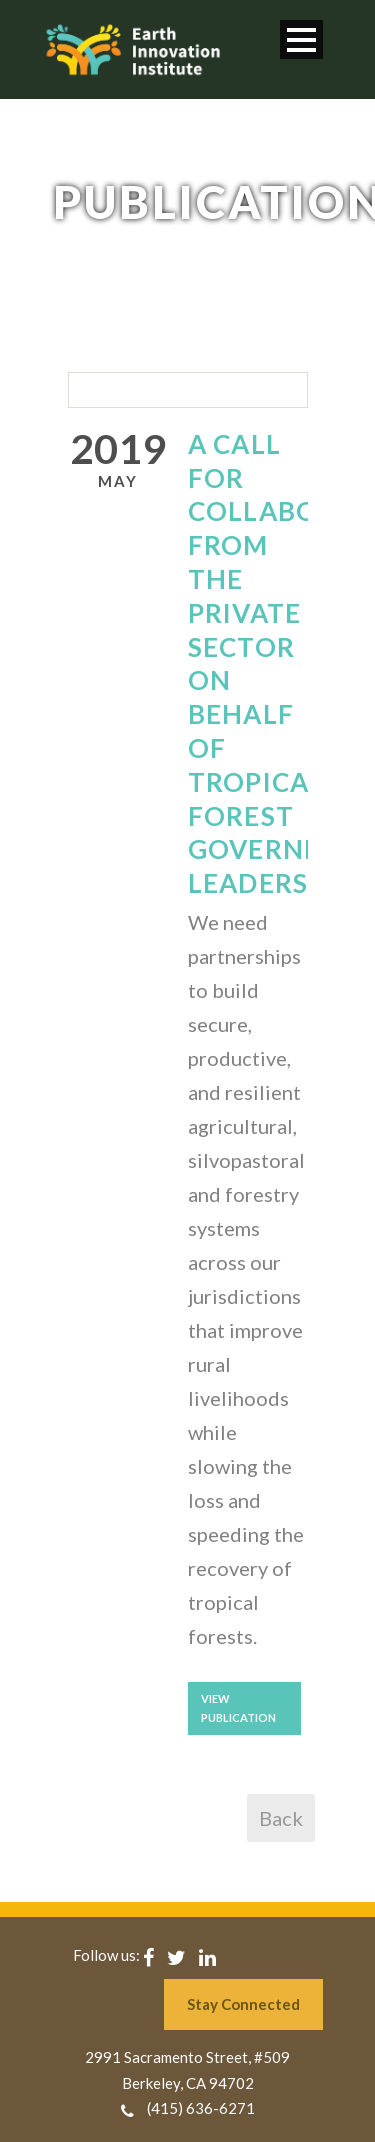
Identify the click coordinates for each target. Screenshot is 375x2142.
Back (281, 1818)
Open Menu (301, 39)
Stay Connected (243, 2004)
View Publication (238, 1708)
